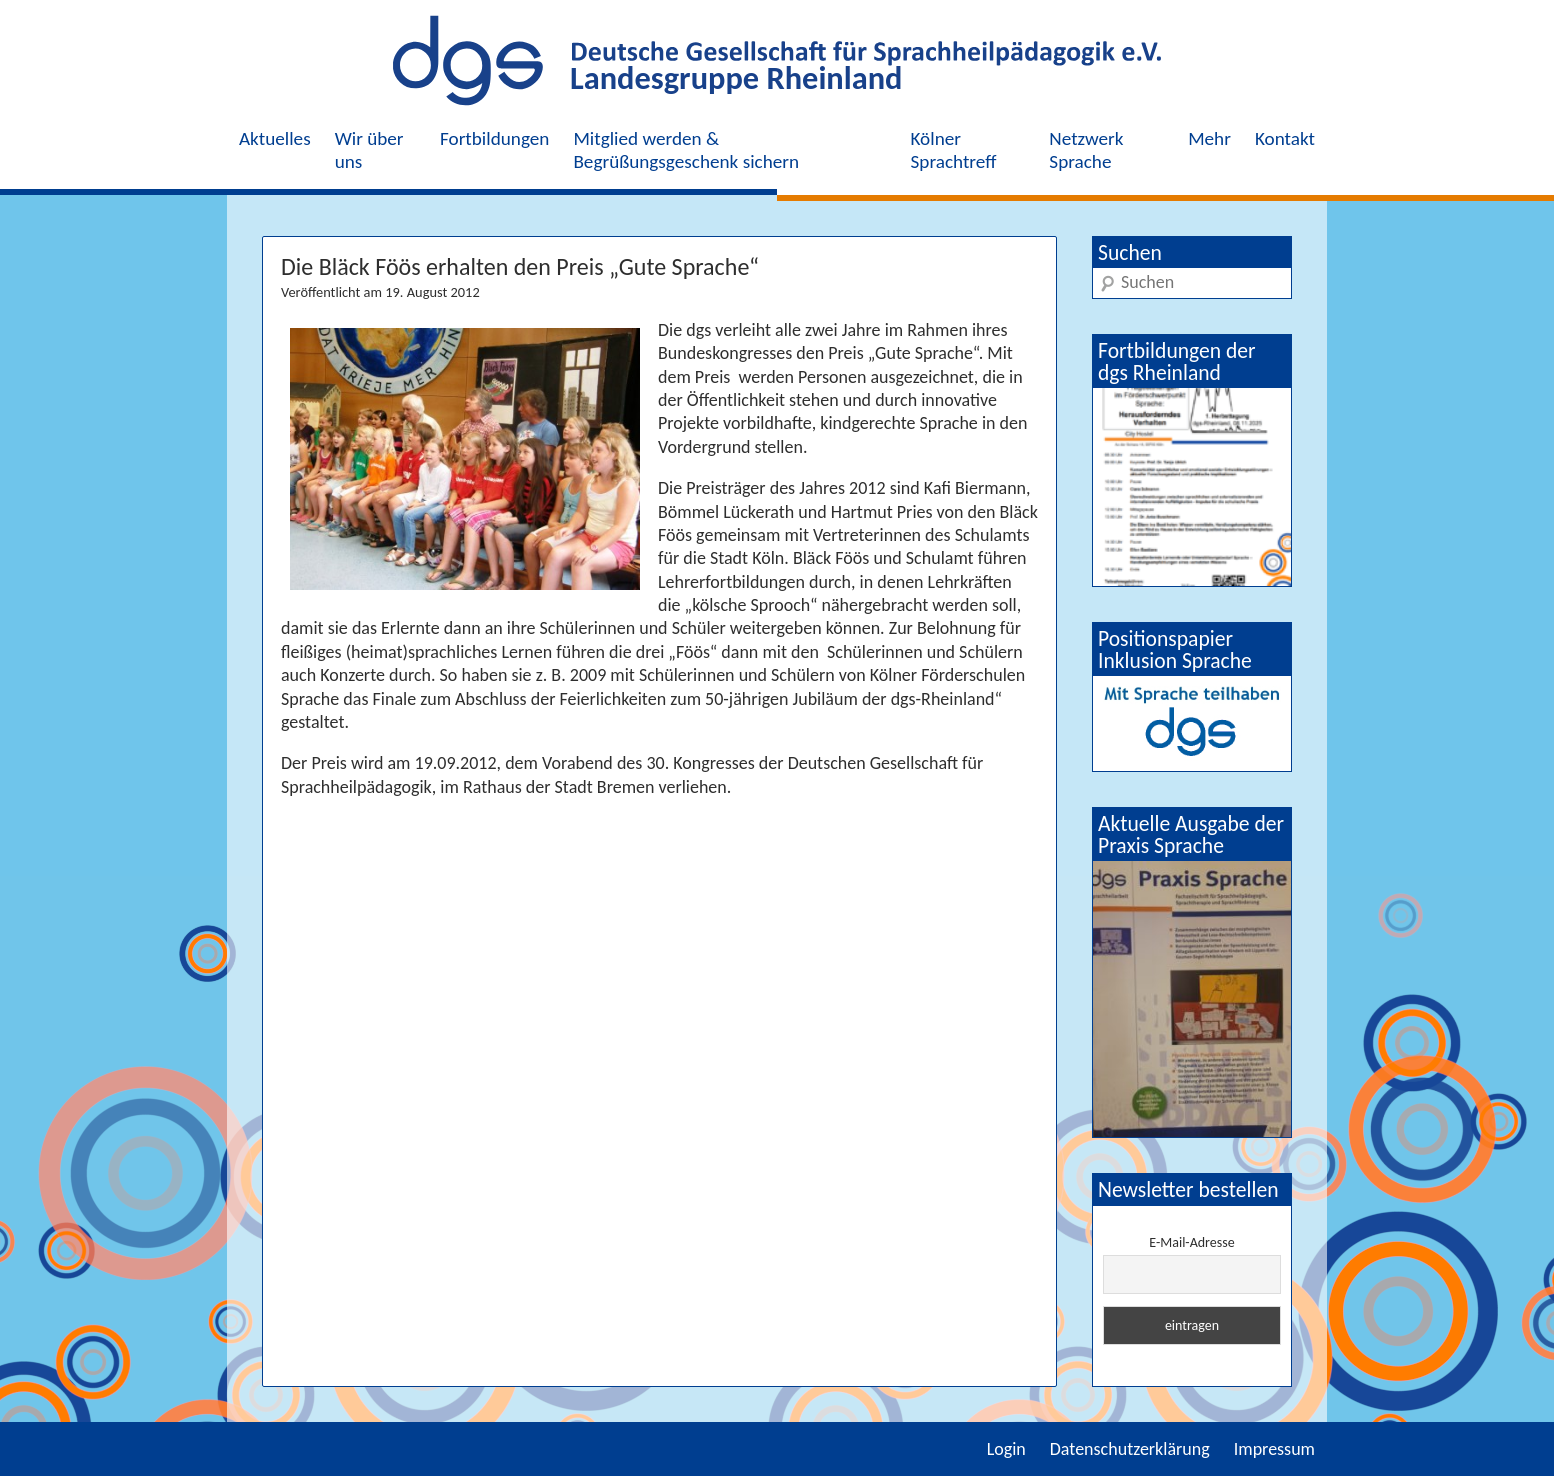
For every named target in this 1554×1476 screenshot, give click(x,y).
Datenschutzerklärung (1130, 1449)
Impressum (1274, 1449)
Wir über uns (369, 150)
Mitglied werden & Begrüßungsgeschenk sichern (686, 150)
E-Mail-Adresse (1191, 1242)
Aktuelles (275, 138)
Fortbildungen (494, 138)
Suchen (1130, 252)
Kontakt (1285, 138)
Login (1006, 1449)
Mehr (1209, 138)
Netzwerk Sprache (1086, 150)
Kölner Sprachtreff (954, 150)
